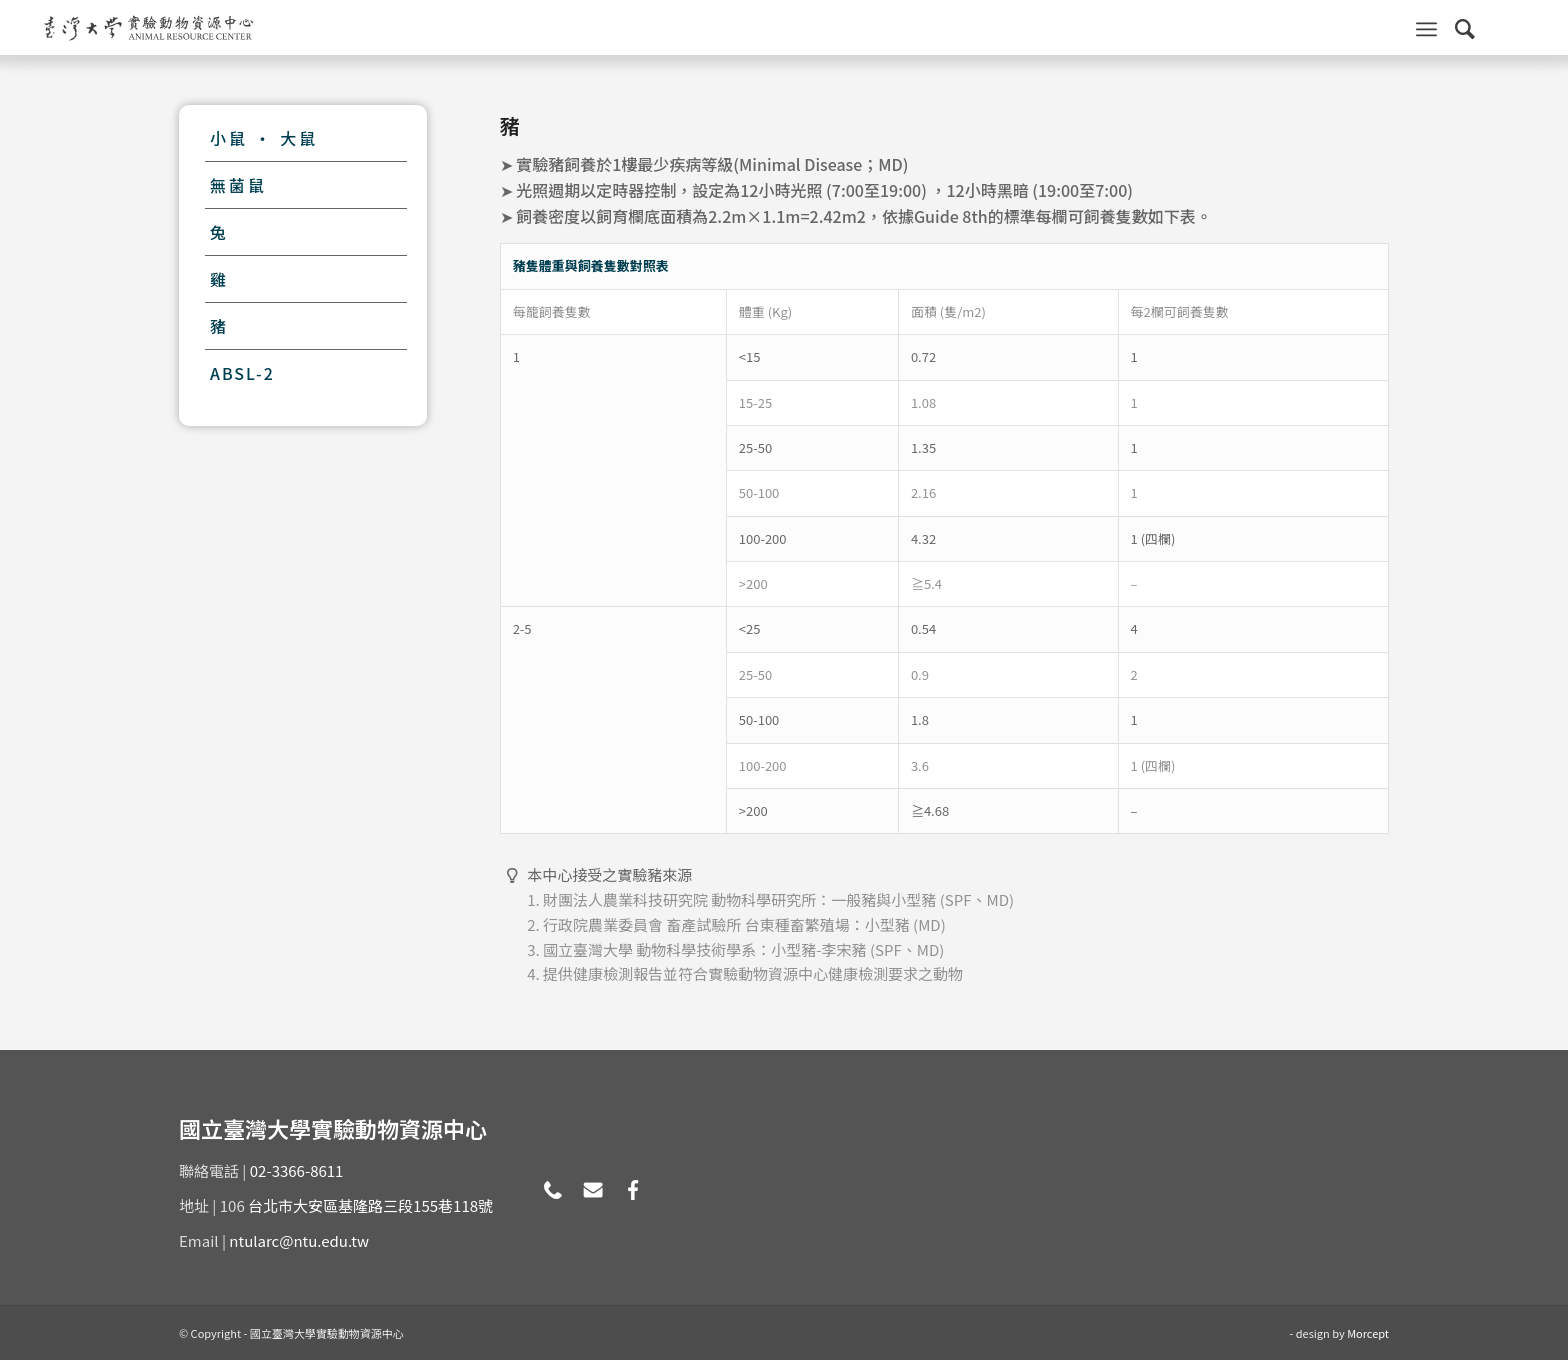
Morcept (1368, 1333)
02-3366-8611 (297, 1170)
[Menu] (1426, 27)
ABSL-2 (242, 373)
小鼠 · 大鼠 (264, 138)
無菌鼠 (238, 185)
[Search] (1465, 27)
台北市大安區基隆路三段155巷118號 (370, 1205)
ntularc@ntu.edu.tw (299, 1240)
